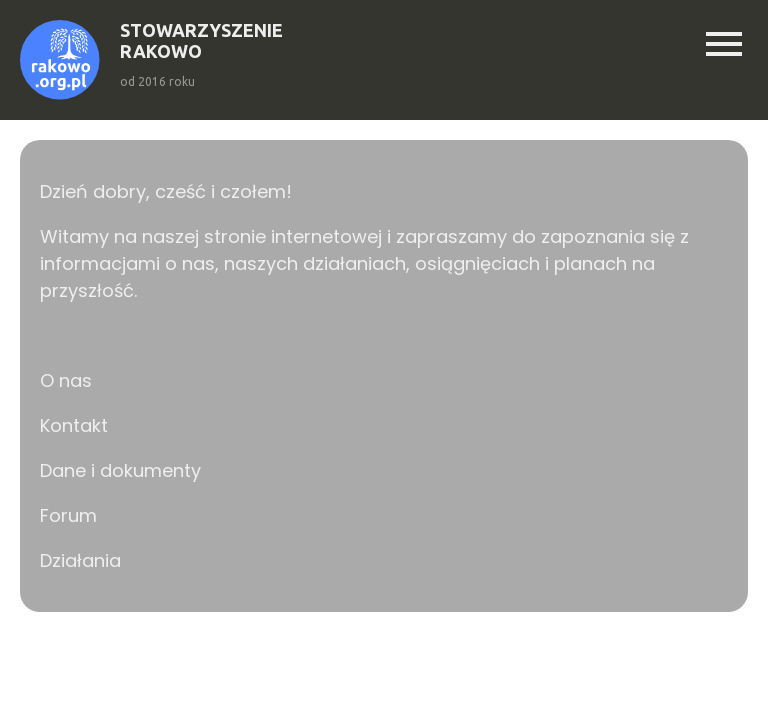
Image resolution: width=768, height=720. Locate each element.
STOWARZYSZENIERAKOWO (201, 40)
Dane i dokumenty (120, 470)
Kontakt (74, 425)
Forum (68, 515)
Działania (80, 560)
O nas (66, 380)
